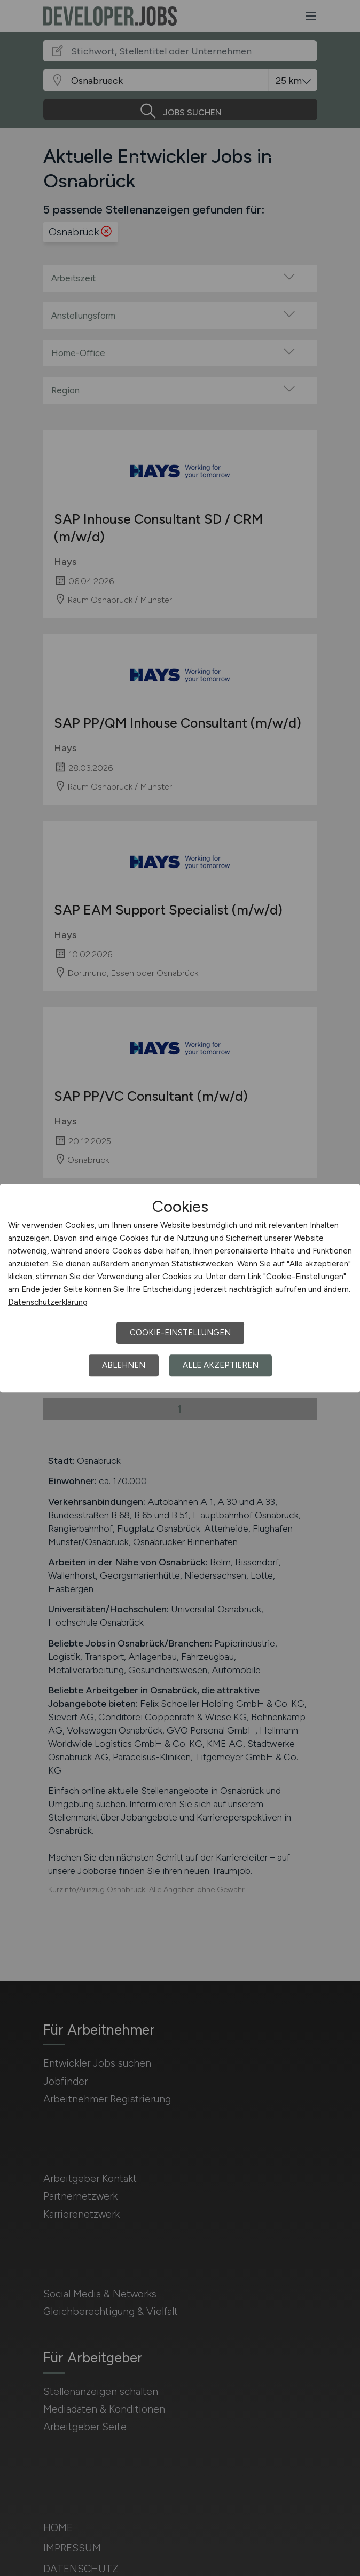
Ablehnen (123, 1365)
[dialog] (180, 1288)
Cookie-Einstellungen (180, 1332)
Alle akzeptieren (221, 1365)
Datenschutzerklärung (48, 1302)
